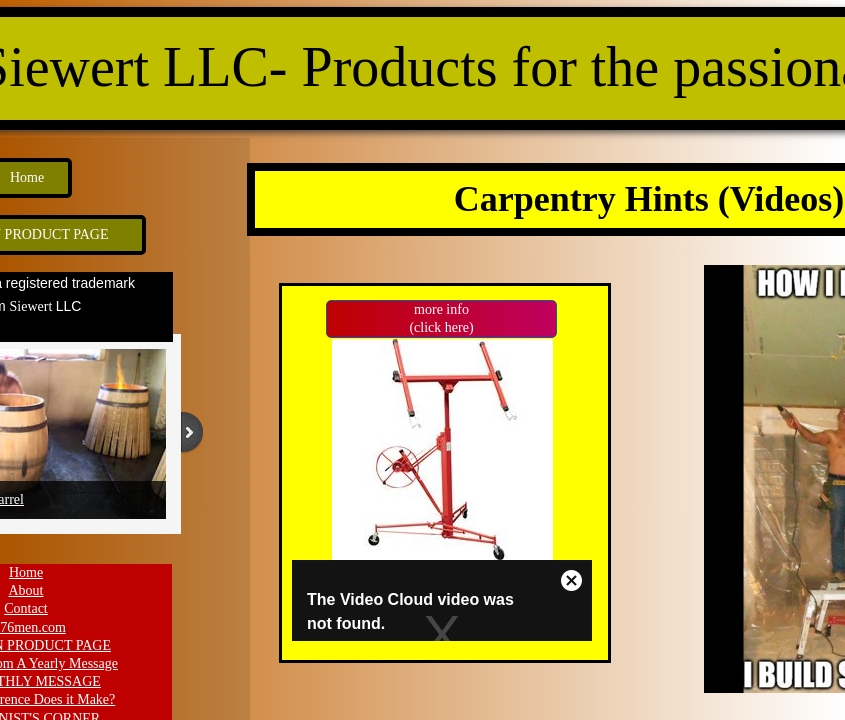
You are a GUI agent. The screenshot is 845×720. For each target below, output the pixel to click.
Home (26, 572)
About (26, 590)
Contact (26, 608)
